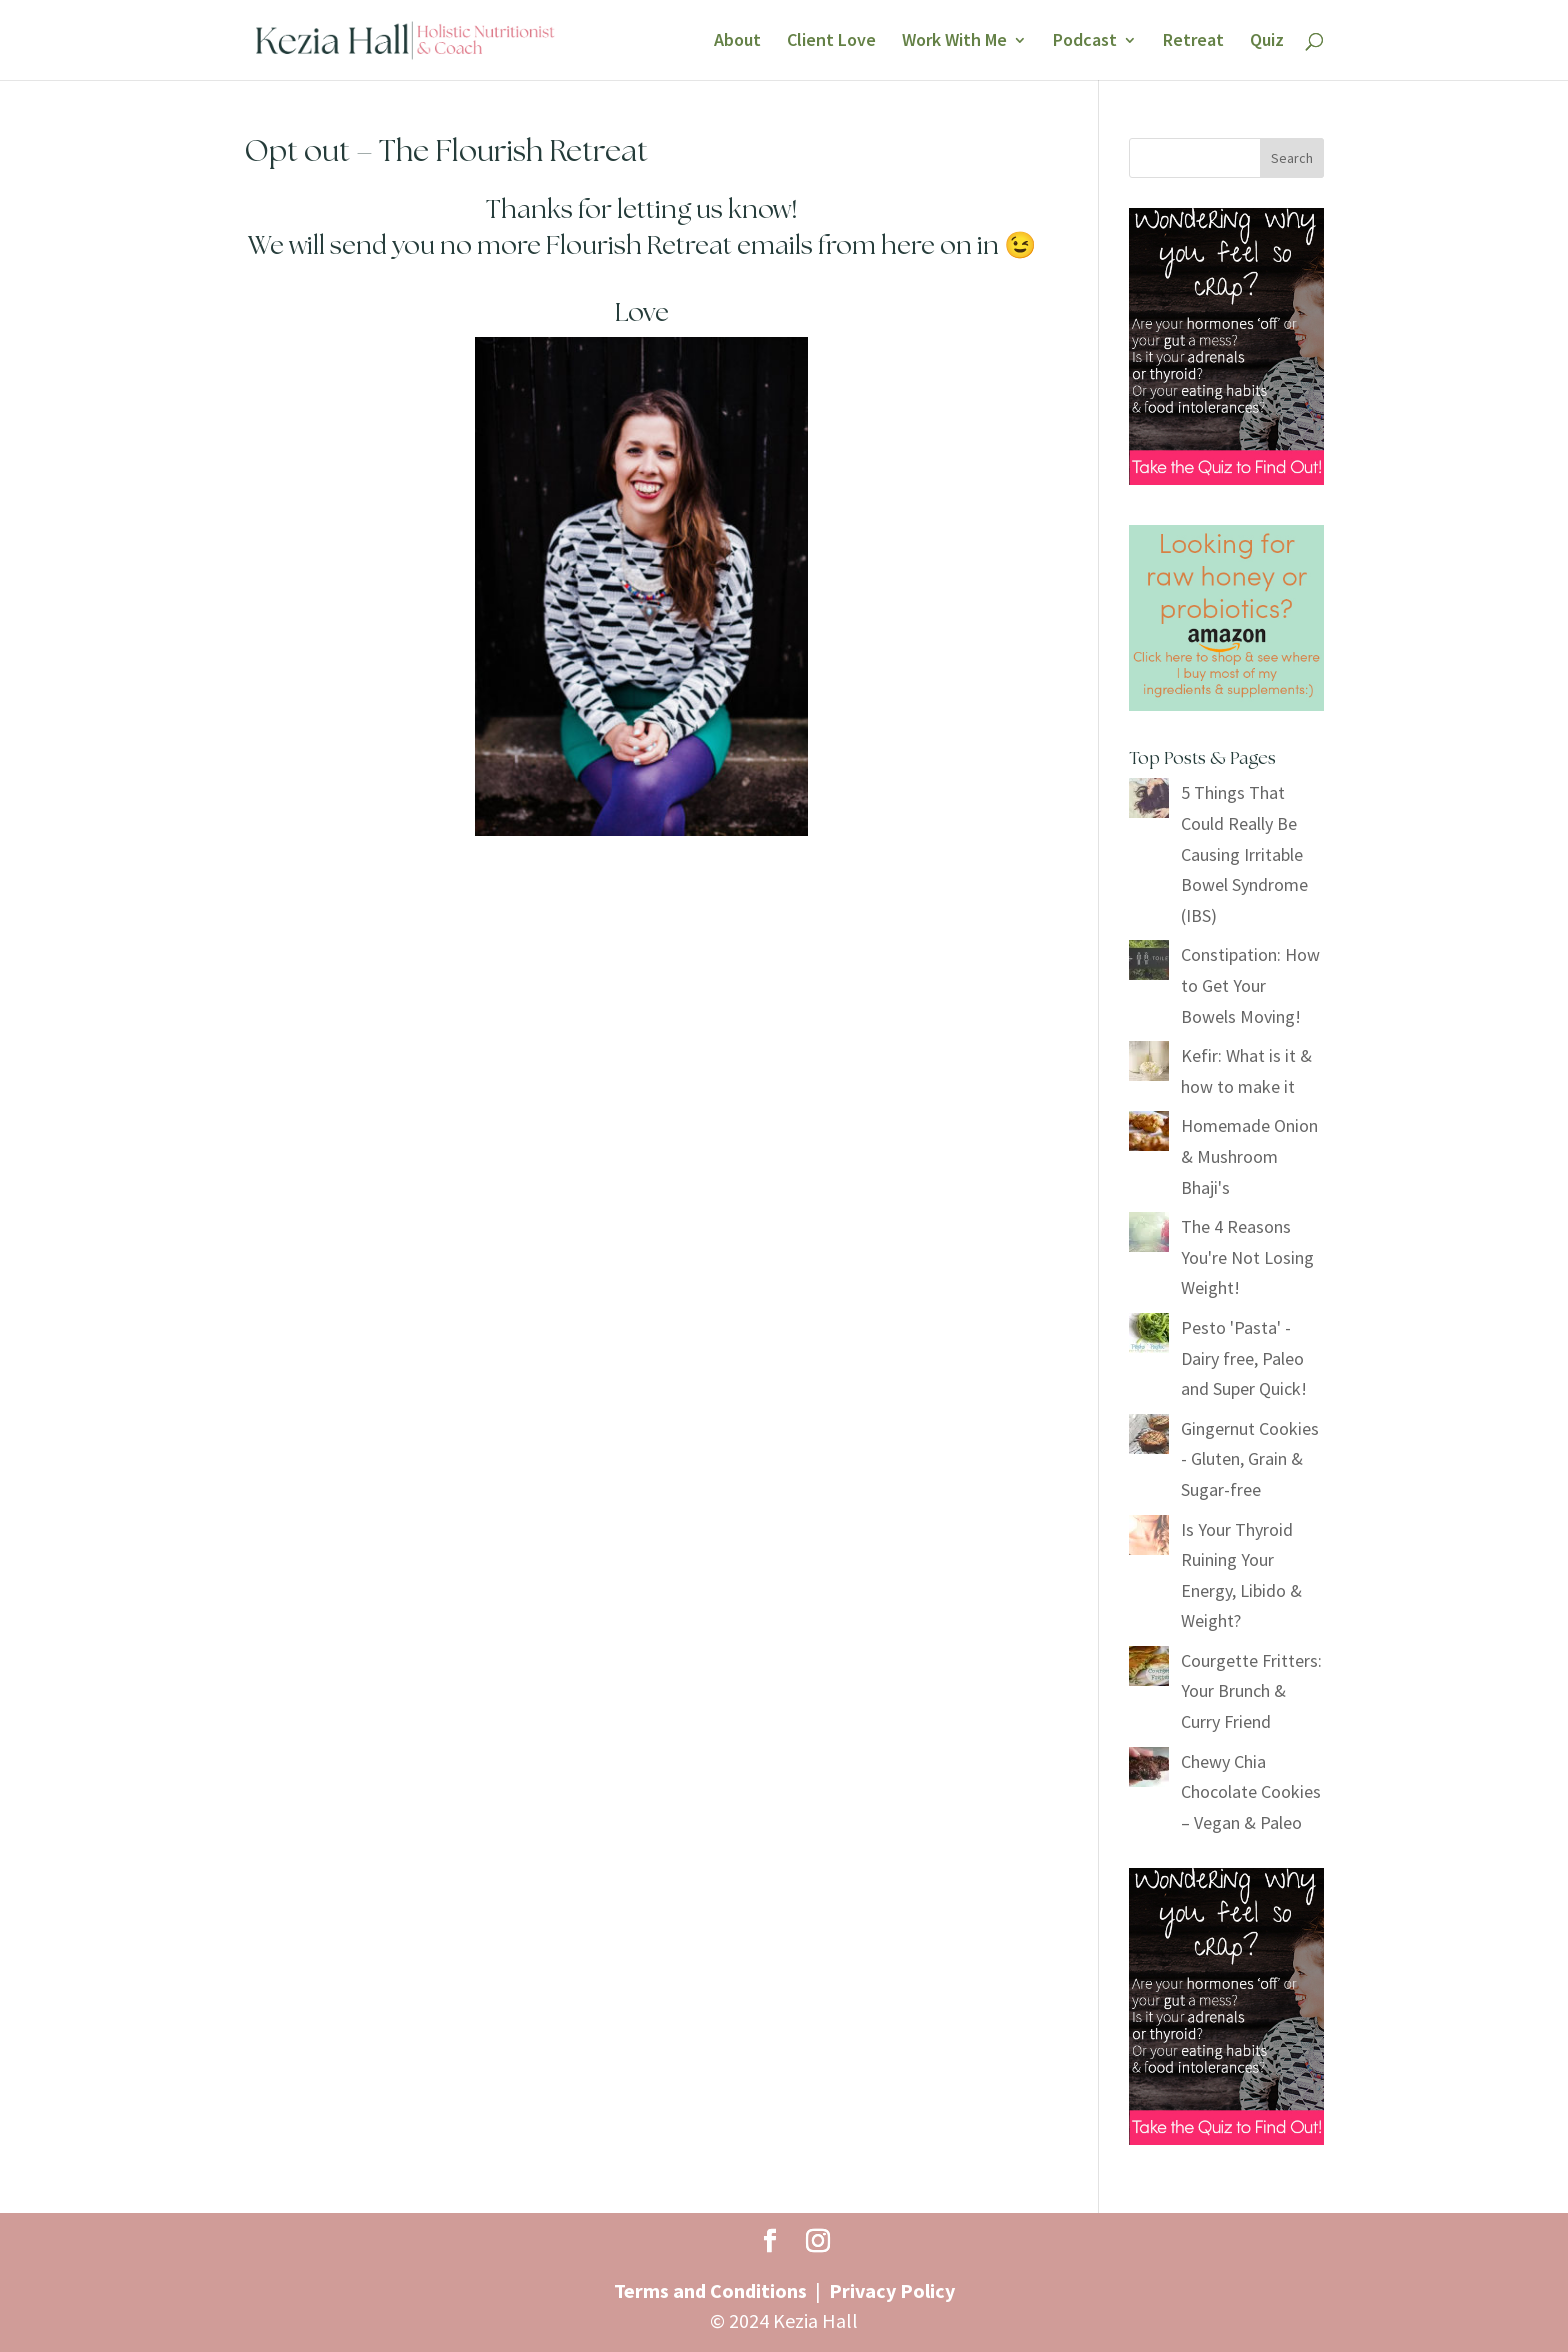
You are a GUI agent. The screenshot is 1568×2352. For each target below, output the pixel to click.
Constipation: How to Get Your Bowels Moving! (1250, 985)
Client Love (831, 42)
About (737, 42)
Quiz (1267, 42)
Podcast (1085, 42)
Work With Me (954, 42)
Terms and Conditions (710, 2290)
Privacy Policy (892, 2290)
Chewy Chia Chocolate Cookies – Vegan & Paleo (1251, 1792)
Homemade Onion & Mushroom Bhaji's (1249, 1156)
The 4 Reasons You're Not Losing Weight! (1247, 1257)
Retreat (1193, 42)
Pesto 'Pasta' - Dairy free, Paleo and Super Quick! (1244, 1358)
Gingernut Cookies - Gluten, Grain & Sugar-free (1250, 1459)
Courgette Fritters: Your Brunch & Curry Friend (1251, 1691)
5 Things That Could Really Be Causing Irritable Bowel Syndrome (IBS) (1244, 853)
